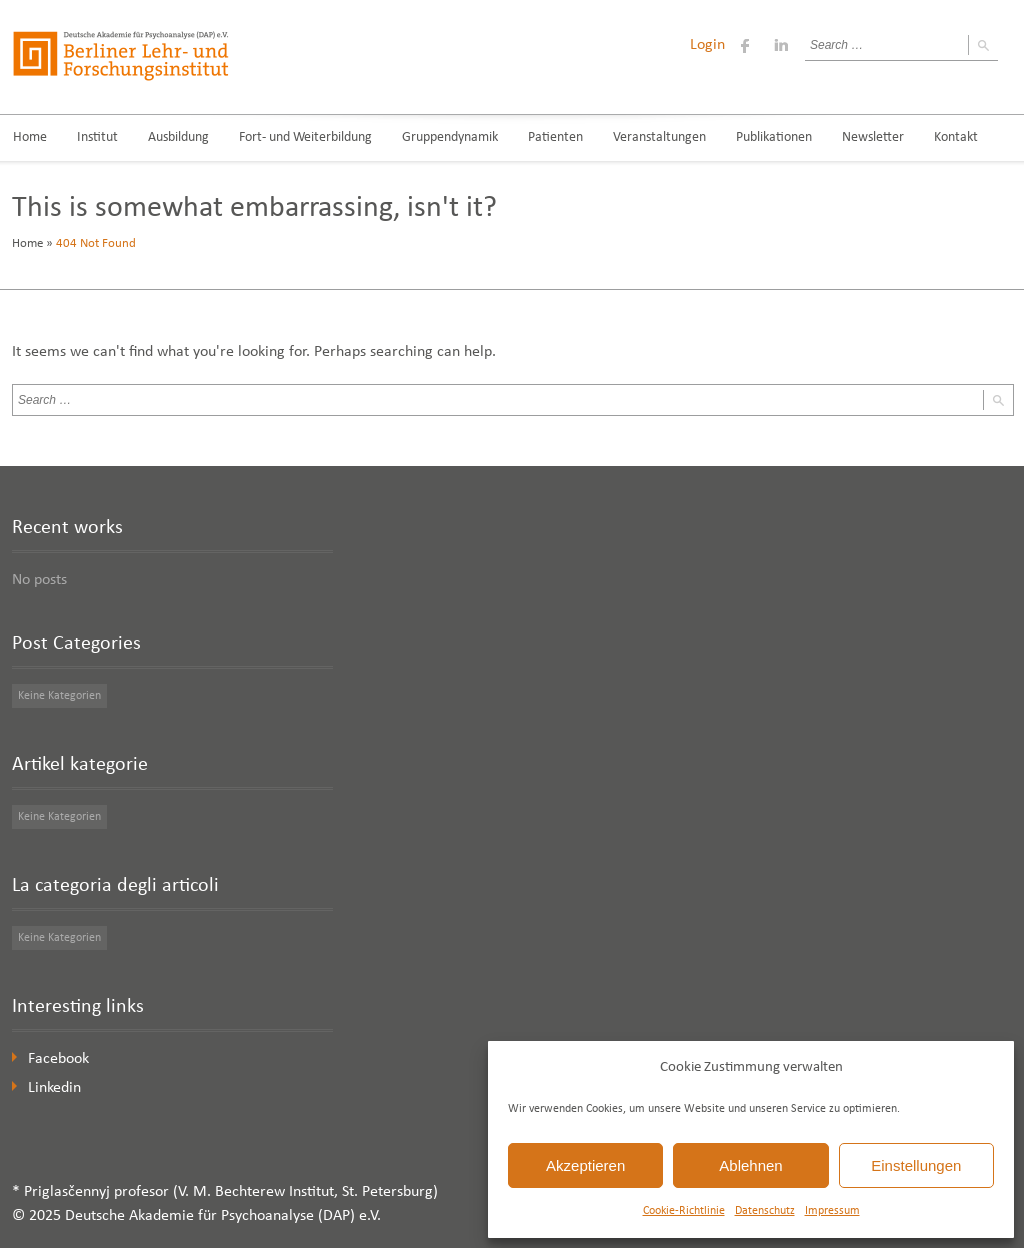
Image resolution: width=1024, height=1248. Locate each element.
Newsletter (873, 137)
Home (27, 243)
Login (707, 45)
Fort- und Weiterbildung (305, 137)
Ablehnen (750, 1165)
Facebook (58, 1059)
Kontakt (956, 137)
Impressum (832, 1211)
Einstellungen (916, 1165)
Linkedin (54, 1088)
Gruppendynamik (450, 137)
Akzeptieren (585, 1165)
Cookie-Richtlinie (684, 1211)
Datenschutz (765, 1211)
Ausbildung (178, 137)
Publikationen (774, 137)
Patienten (555, 137)
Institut (97, 137)
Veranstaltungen (659, 137)
